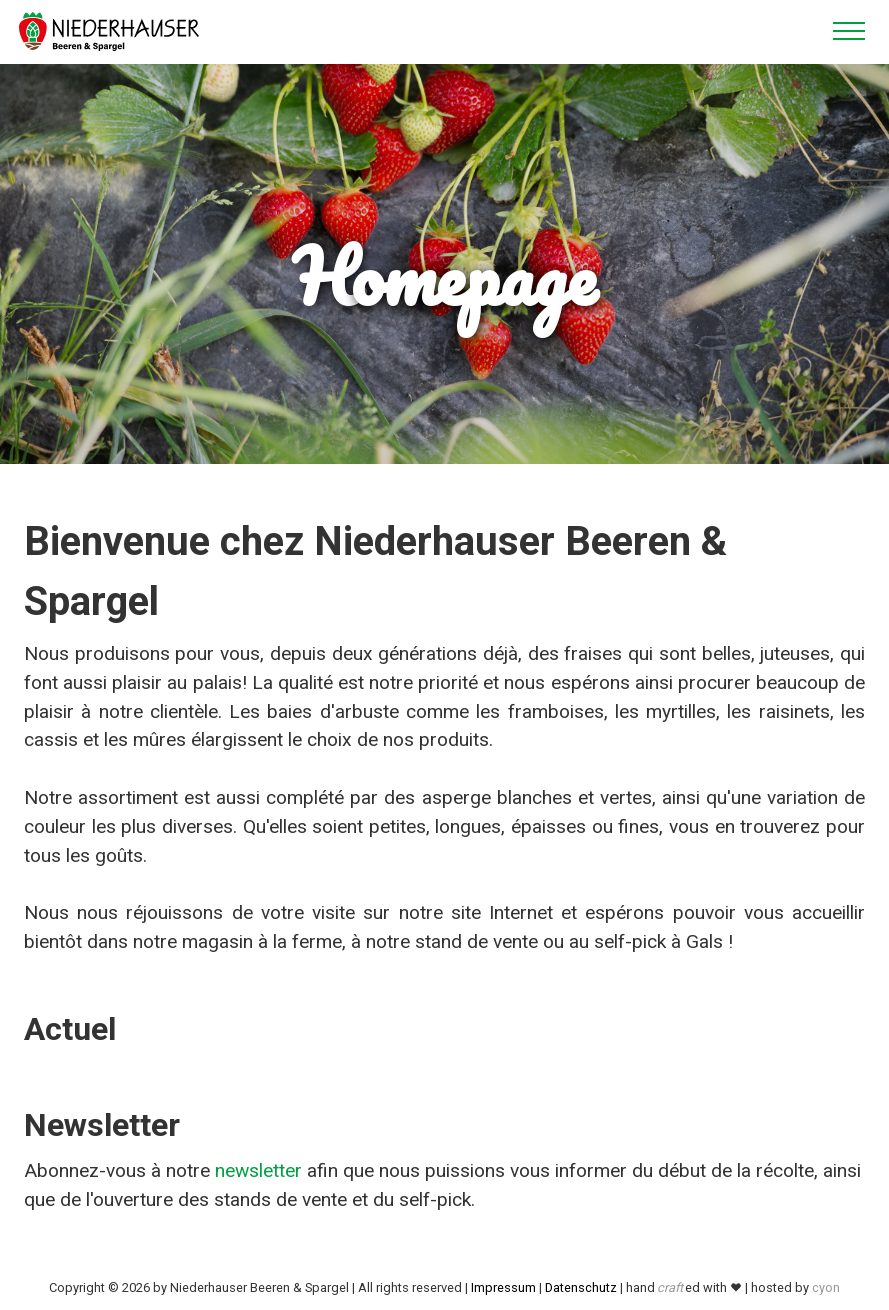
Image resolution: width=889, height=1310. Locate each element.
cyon (826, 1287)
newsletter (258, 1170)
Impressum (503, 1287)
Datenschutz (581, 1287)
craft (670, 1287)
